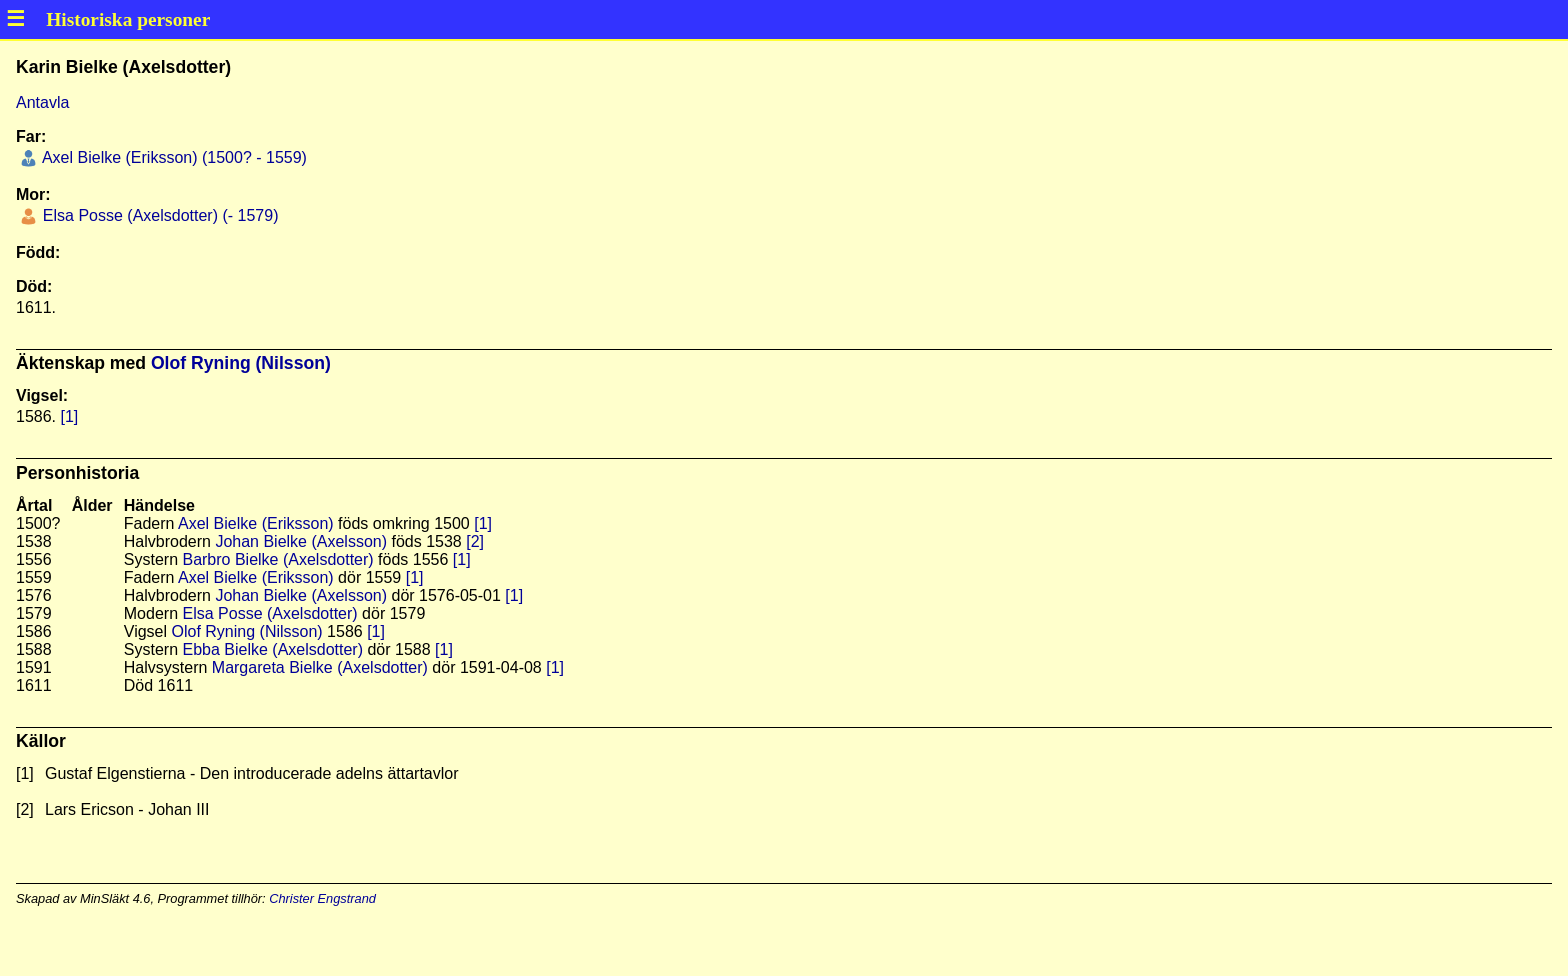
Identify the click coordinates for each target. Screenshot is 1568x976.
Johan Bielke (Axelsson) (301, 541)
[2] (475, 541)
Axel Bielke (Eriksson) (256, 523)
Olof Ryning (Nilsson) (241, 363)
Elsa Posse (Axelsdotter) (269, 613)
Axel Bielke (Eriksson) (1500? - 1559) (172, 157)
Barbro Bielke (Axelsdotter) (277, 559)
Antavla (42, 102)
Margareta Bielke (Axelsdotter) (320, 667)
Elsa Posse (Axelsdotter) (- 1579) (158, 215)
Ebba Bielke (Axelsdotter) (272, 649)
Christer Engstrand (322, 898)
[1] (69, 416)
